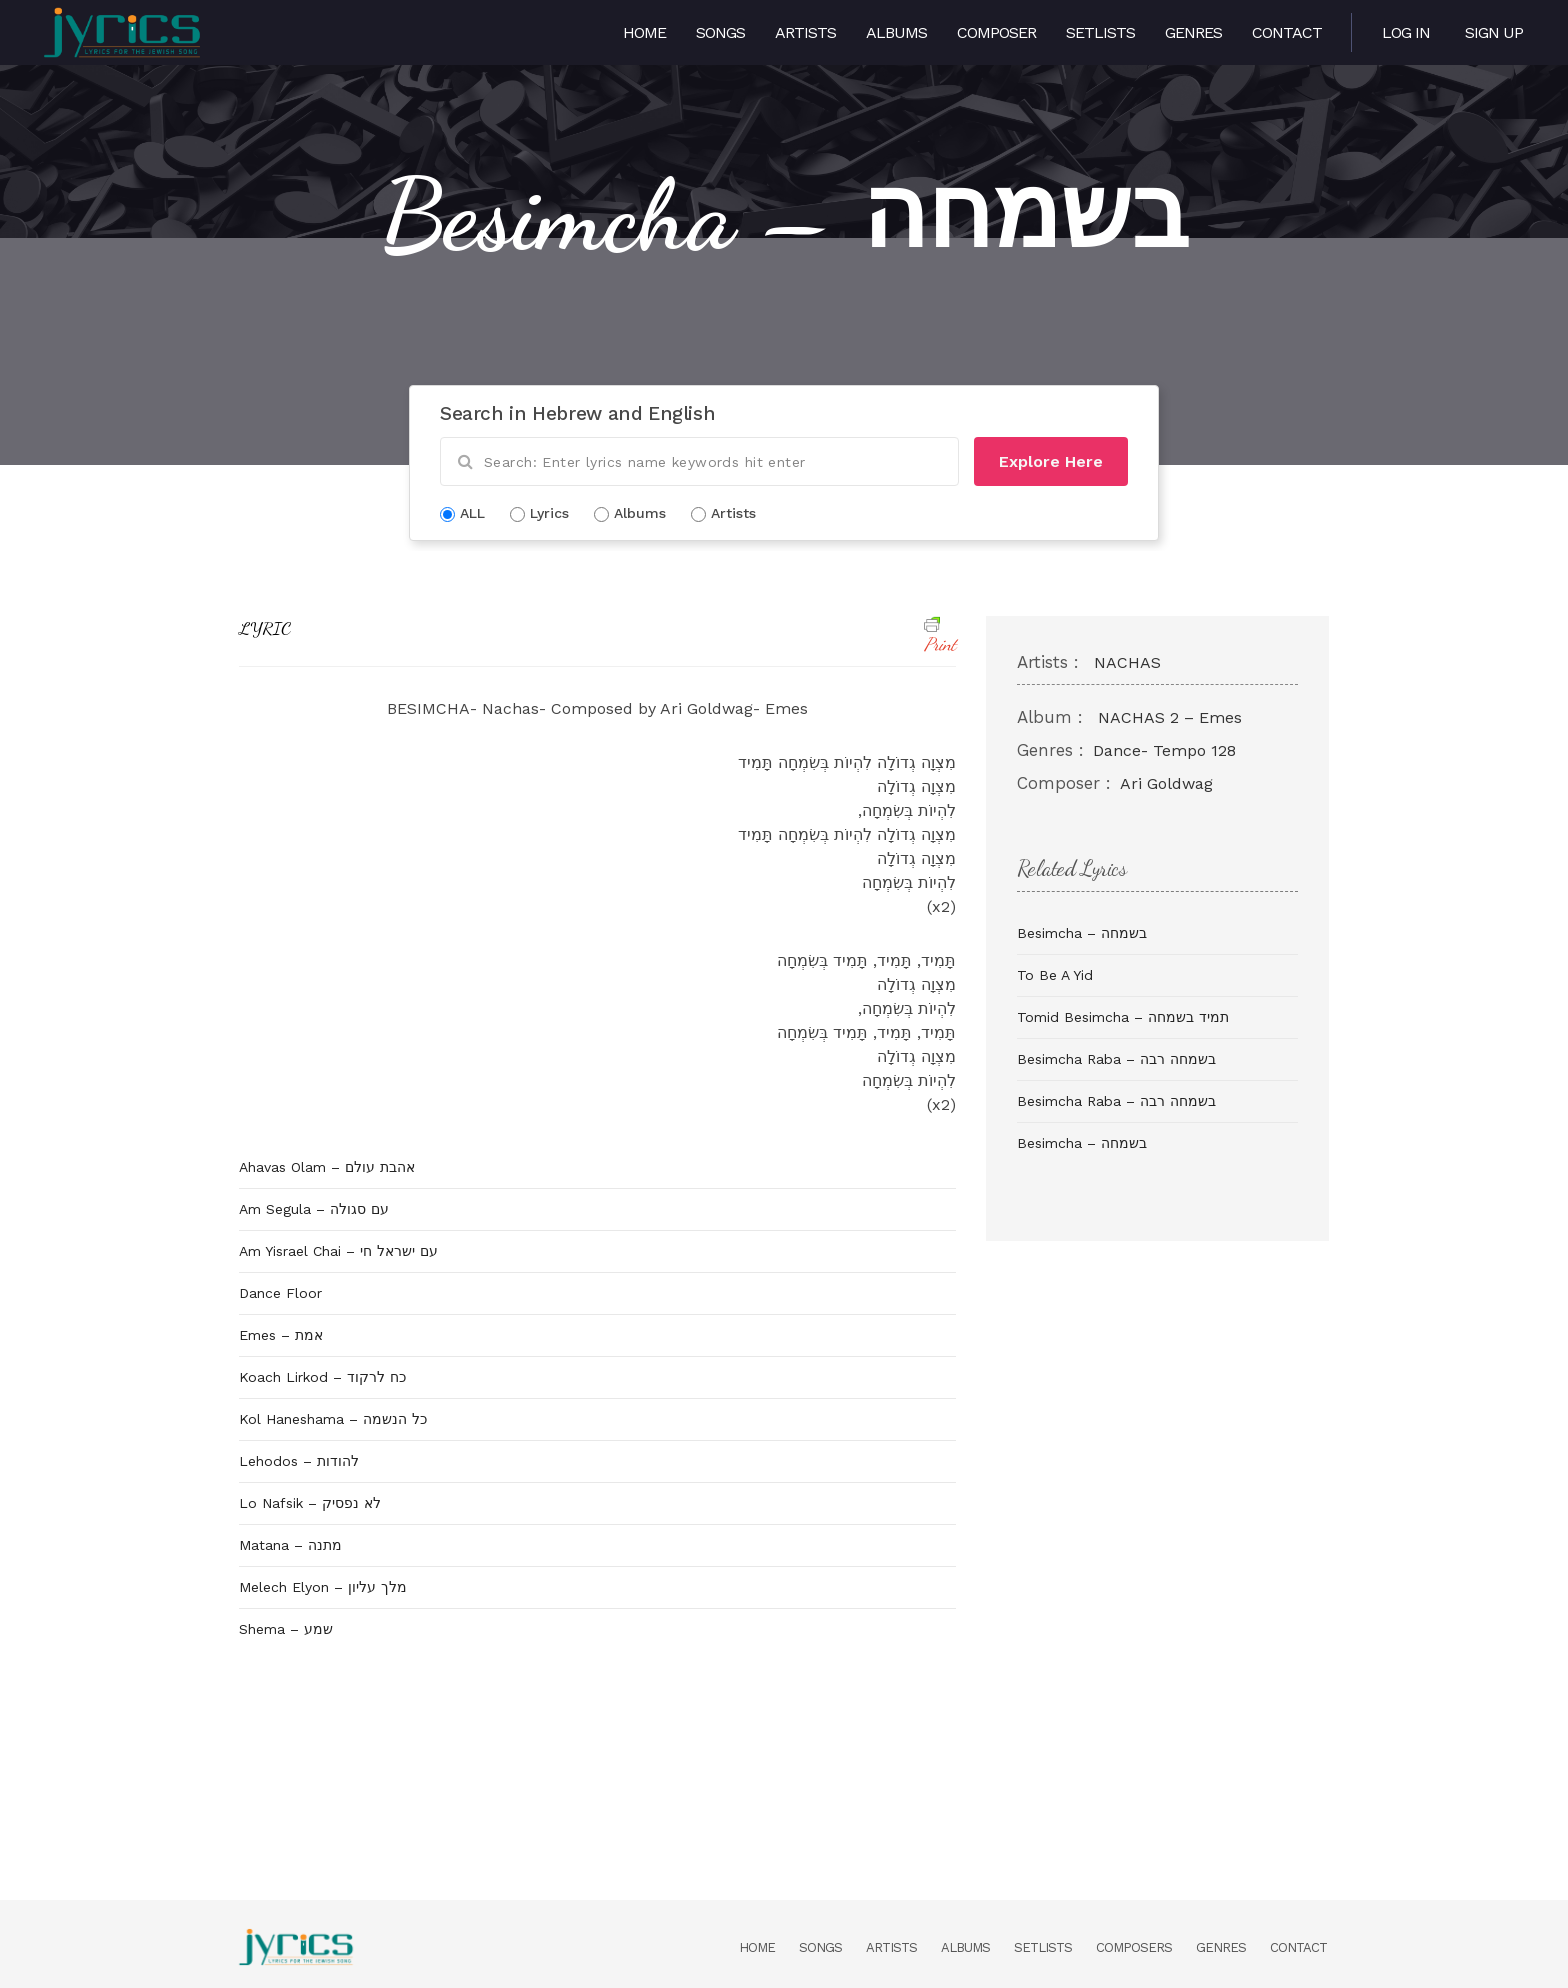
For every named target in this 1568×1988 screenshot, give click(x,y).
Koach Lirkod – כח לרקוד (322, 1377)
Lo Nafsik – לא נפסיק (310, 1503)
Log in (1406, 32)
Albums (896, 32)
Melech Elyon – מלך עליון (323, 1587)
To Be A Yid (1055, 975)
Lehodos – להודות (299, 1461)
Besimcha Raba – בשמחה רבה (1116, 1059)
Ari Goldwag (1166, 783)
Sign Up (1494, 32)
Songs (720, 32)
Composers (1134, 1947)
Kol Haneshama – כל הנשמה (333, 1419)
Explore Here (1051, 461)
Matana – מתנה (290, 1545)
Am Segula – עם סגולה (314, 1209)
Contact (1287, 32)
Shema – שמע (286, 1629)
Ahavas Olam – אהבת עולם (327, 1167)
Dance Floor (280, 1293)
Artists (805, 32)
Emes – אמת (281, 1335)
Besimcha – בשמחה (1082, 933)
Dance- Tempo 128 (1164, 750)
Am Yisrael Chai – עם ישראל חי (338, 1251)
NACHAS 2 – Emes (1170, 717)
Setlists (1100, 32)
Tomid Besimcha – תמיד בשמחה (1123, 1017)
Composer (996, 32)
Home (644, 32)
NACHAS (1127, 662)
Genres (1193, 32)
